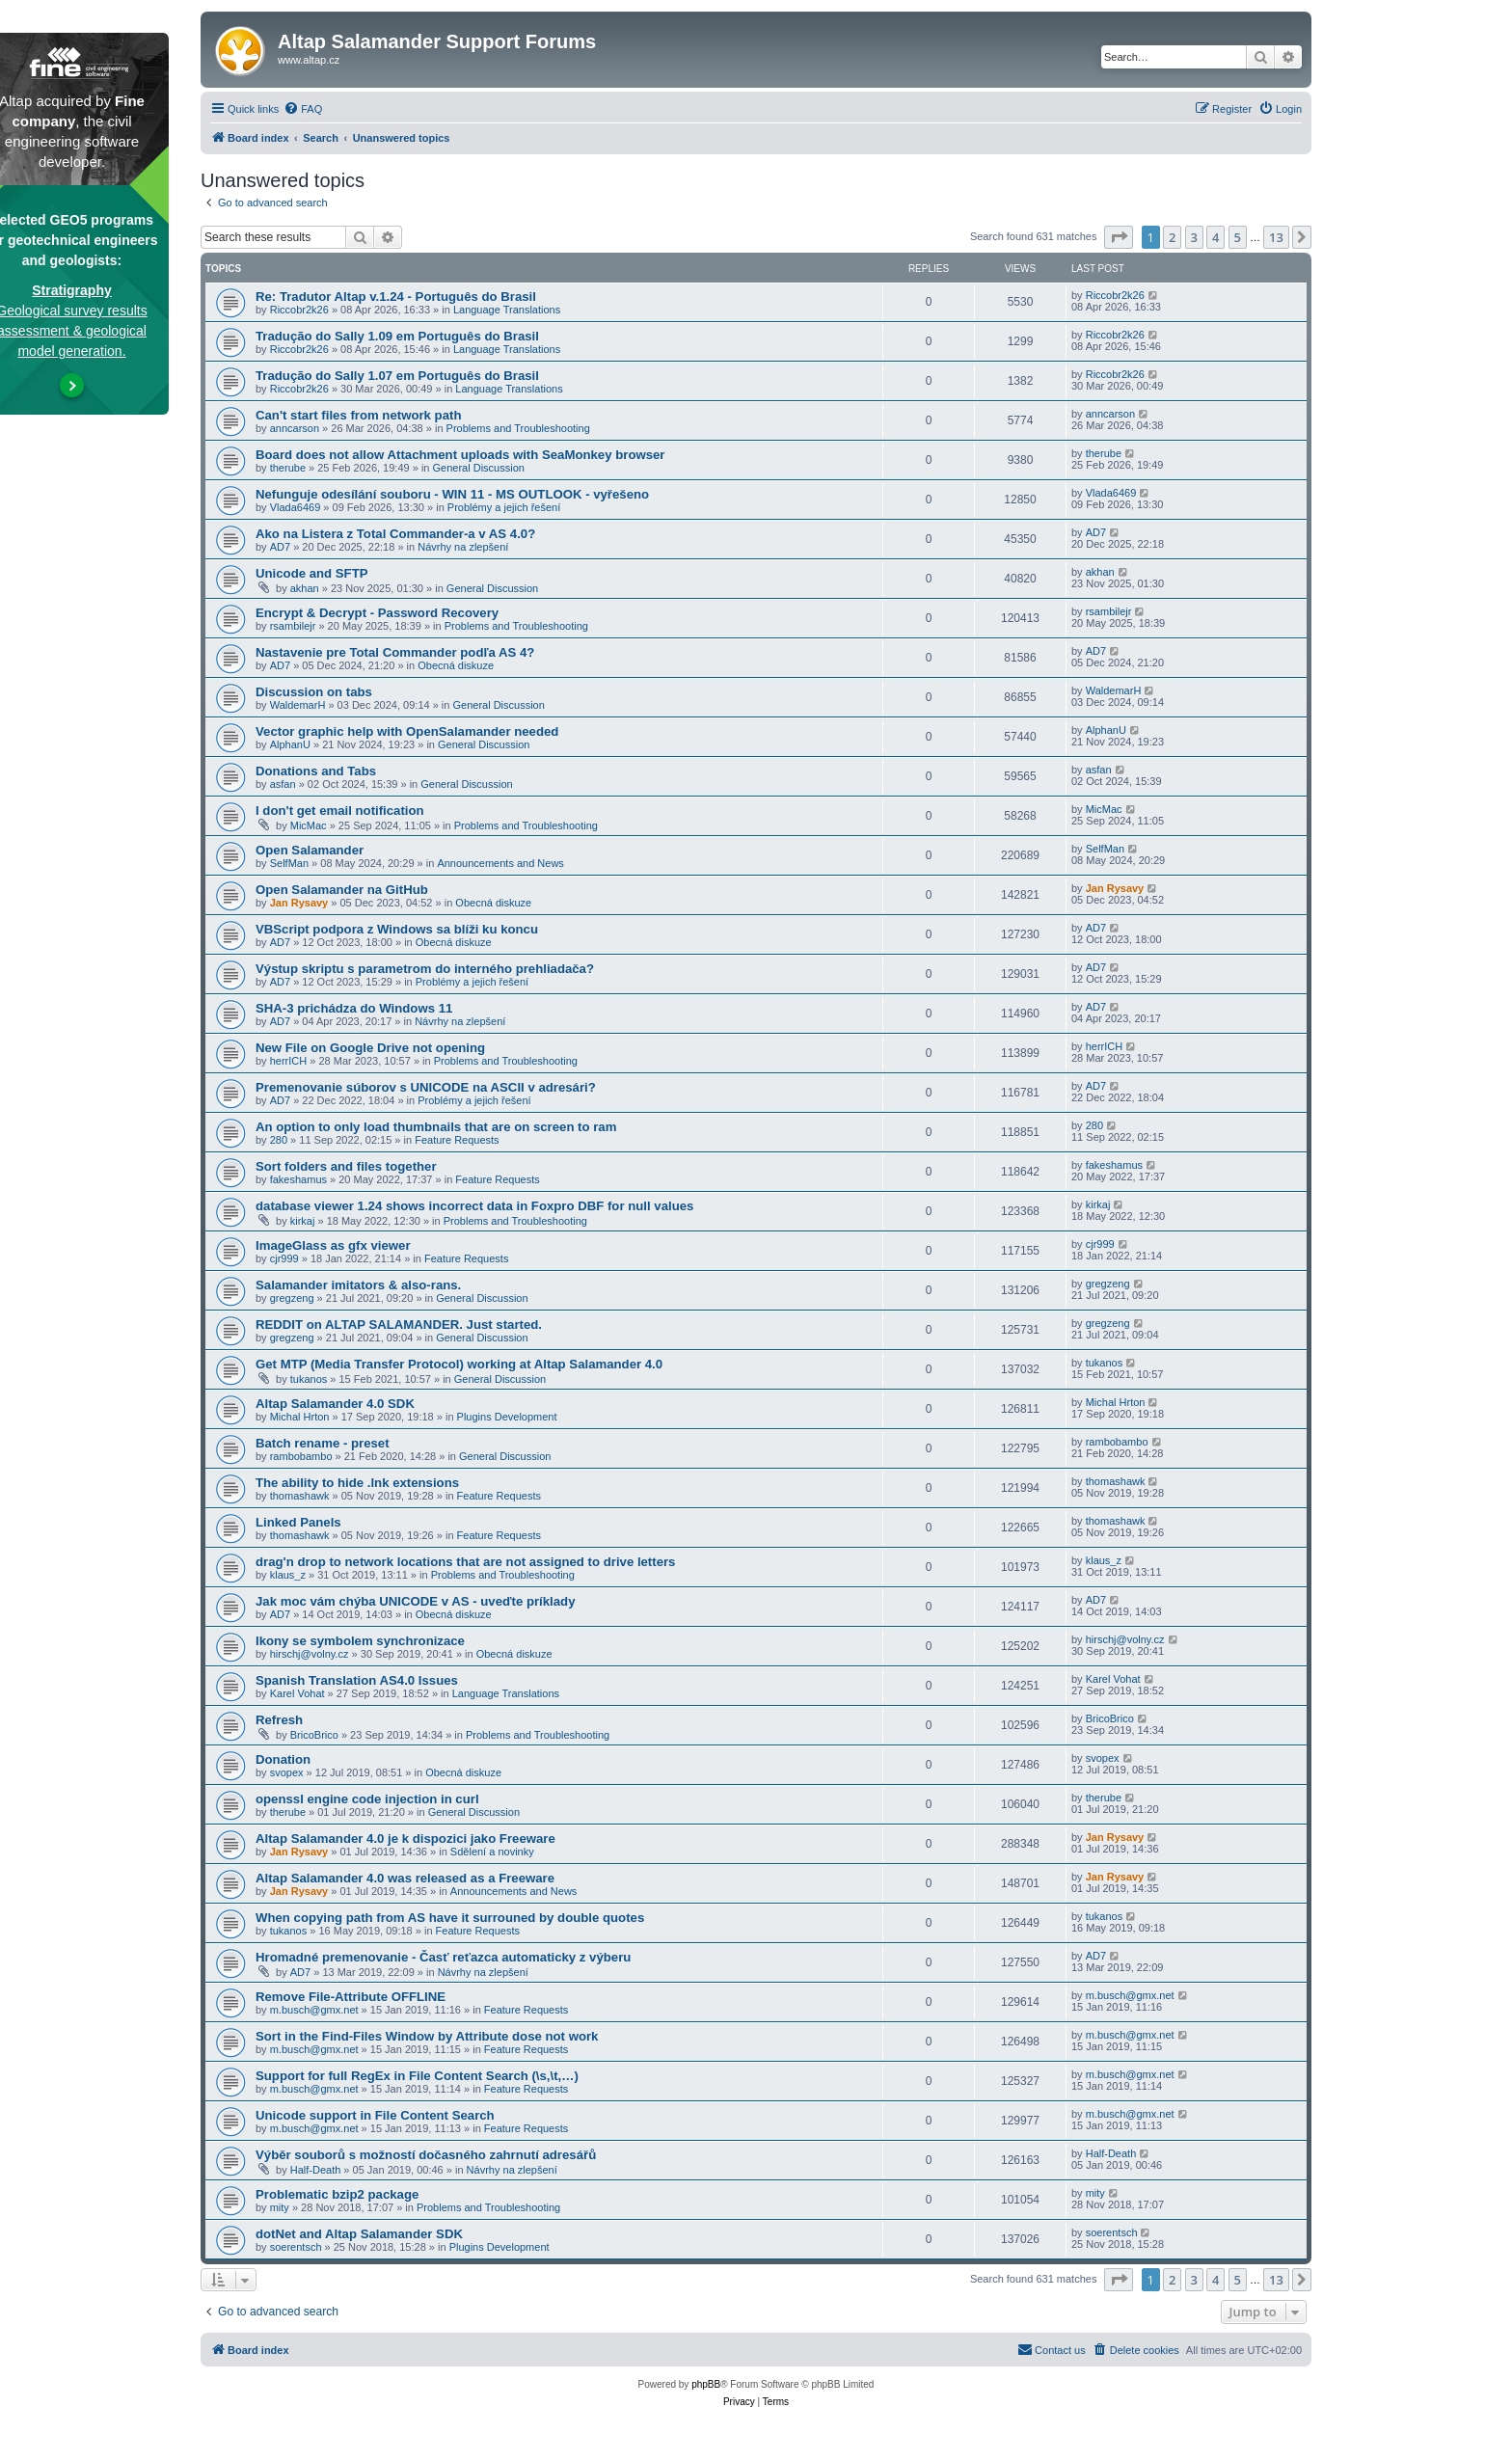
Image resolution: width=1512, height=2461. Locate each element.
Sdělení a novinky (492, 1851)
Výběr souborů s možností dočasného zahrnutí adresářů (426, 2155)
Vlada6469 (295, 507)
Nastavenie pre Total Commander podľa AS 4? (395, 652)
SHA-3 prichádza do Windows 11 (354, 1008)
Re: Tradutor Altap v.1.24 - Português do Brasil (396, 296)
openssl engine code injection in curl (367, 1799)
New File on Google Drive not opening (370, 1048)
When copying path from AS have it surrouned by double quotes (450, 1917)
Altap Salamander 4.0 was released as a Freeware (405, 1878)
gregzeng (292, 1298)
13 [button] (1276, 237)
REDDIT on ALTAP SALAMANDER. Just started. (399, 1324)
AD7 (280, 547)
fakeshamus (298, 1179)
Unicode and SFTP (312, 573)
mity (279, 2207)
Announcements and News (500, 863)
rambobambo (301, 1456)
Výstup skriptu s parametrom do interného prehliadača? (425, 968)
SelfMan (289, 863)
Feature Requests (457, 1140)
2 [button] (1172, 237)
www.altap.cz (308, 60)
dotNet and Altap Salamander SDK (359, 2234)
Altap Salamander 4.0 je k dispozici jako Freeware (405, 1838)
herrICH (289, 1061)
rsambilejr (293, 626)
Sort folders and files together (346, 1166)
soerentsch (296, 2247)
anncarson (294, 428)
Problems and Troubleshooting (518, 428)
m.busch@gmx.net (314, 2009)
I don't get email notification (340, 810)
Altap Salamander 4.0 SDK (335, 1403)
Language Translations (506, 309)
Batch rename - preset (323, 1443)
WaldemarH (298, 705)
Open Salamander (310, 850)
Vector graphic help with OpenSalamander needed (407, 731)
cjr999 (284, 1258)
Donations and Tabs (316, 771)
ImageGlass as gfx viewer (333, 1245)
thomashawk (300, 1495)
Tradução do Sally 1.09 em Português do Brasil (397, 336)
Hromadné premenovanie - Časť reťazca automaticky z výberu (443, 1957)
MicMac (308, 825)
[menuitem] (303, 109)
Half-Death (315, 2170)
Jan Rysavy (299, 902)
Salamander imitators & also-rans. (358, 1285)
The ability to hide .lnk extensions (357, 1482)
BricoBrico (314, 1735)
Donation (283, 1759)
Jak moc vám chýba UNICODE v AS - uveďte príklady (415, 1601)
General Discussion (479, 467)
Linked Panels (298, 1522)
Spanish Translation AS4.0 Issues (357, 1680)
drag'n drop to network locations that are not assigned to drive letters (465, 1562)
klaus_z (288, 1575)
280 (278, 1140)
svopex (287, 1772)
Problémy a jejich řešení (503, 507)
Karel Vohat (297, 1693)
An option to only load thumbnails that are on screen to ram (436, 1127)
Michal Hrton (300, 1416)
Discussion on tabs (314, 692)
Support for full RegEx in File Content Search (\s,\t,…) (417, 2076)
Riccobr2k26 (299, 309)
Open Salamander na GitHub (342, 889)
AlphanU (290, 744)
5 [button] (1237, 237)
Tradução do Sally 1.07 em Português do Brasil (397, 375)
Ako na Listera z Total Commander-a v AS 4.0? (395, 534)
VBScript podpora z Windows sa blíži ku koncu (397, 929)
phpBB (705, 2384)
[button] (1118, 237)
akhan (304, 588)
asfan (283, 784)
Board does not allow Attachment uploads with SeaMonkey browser (460, 454)
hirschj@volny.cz (309, 1654)
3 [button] (1194, 237)
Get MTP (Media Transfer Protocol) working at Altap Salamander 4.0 (459, 1364)
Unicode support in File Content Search (375, 2115)
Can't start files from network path (358, 415)
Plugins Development (507, 1416)
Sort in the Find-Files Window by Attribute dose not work (427, 2036)
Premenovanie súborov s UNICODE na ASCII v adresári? (426, 1087)
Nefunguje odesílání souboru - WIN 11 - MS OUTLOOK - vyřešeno (452, 494)
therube (288, 467)
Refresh (279, 1720)
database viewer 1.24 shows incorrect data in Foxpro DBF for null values (474, 1206)
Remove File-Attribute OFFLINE (351, 1996)
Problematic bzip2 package (337, 2194)
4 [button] (1215, 237)
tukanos (309, 1379)
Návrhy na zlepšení (463, 547)
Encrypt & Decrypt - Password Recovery (377, 613)
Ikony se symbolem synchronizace (360, 1641)
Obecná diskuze (456, 665)
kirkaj (302, 1221)
